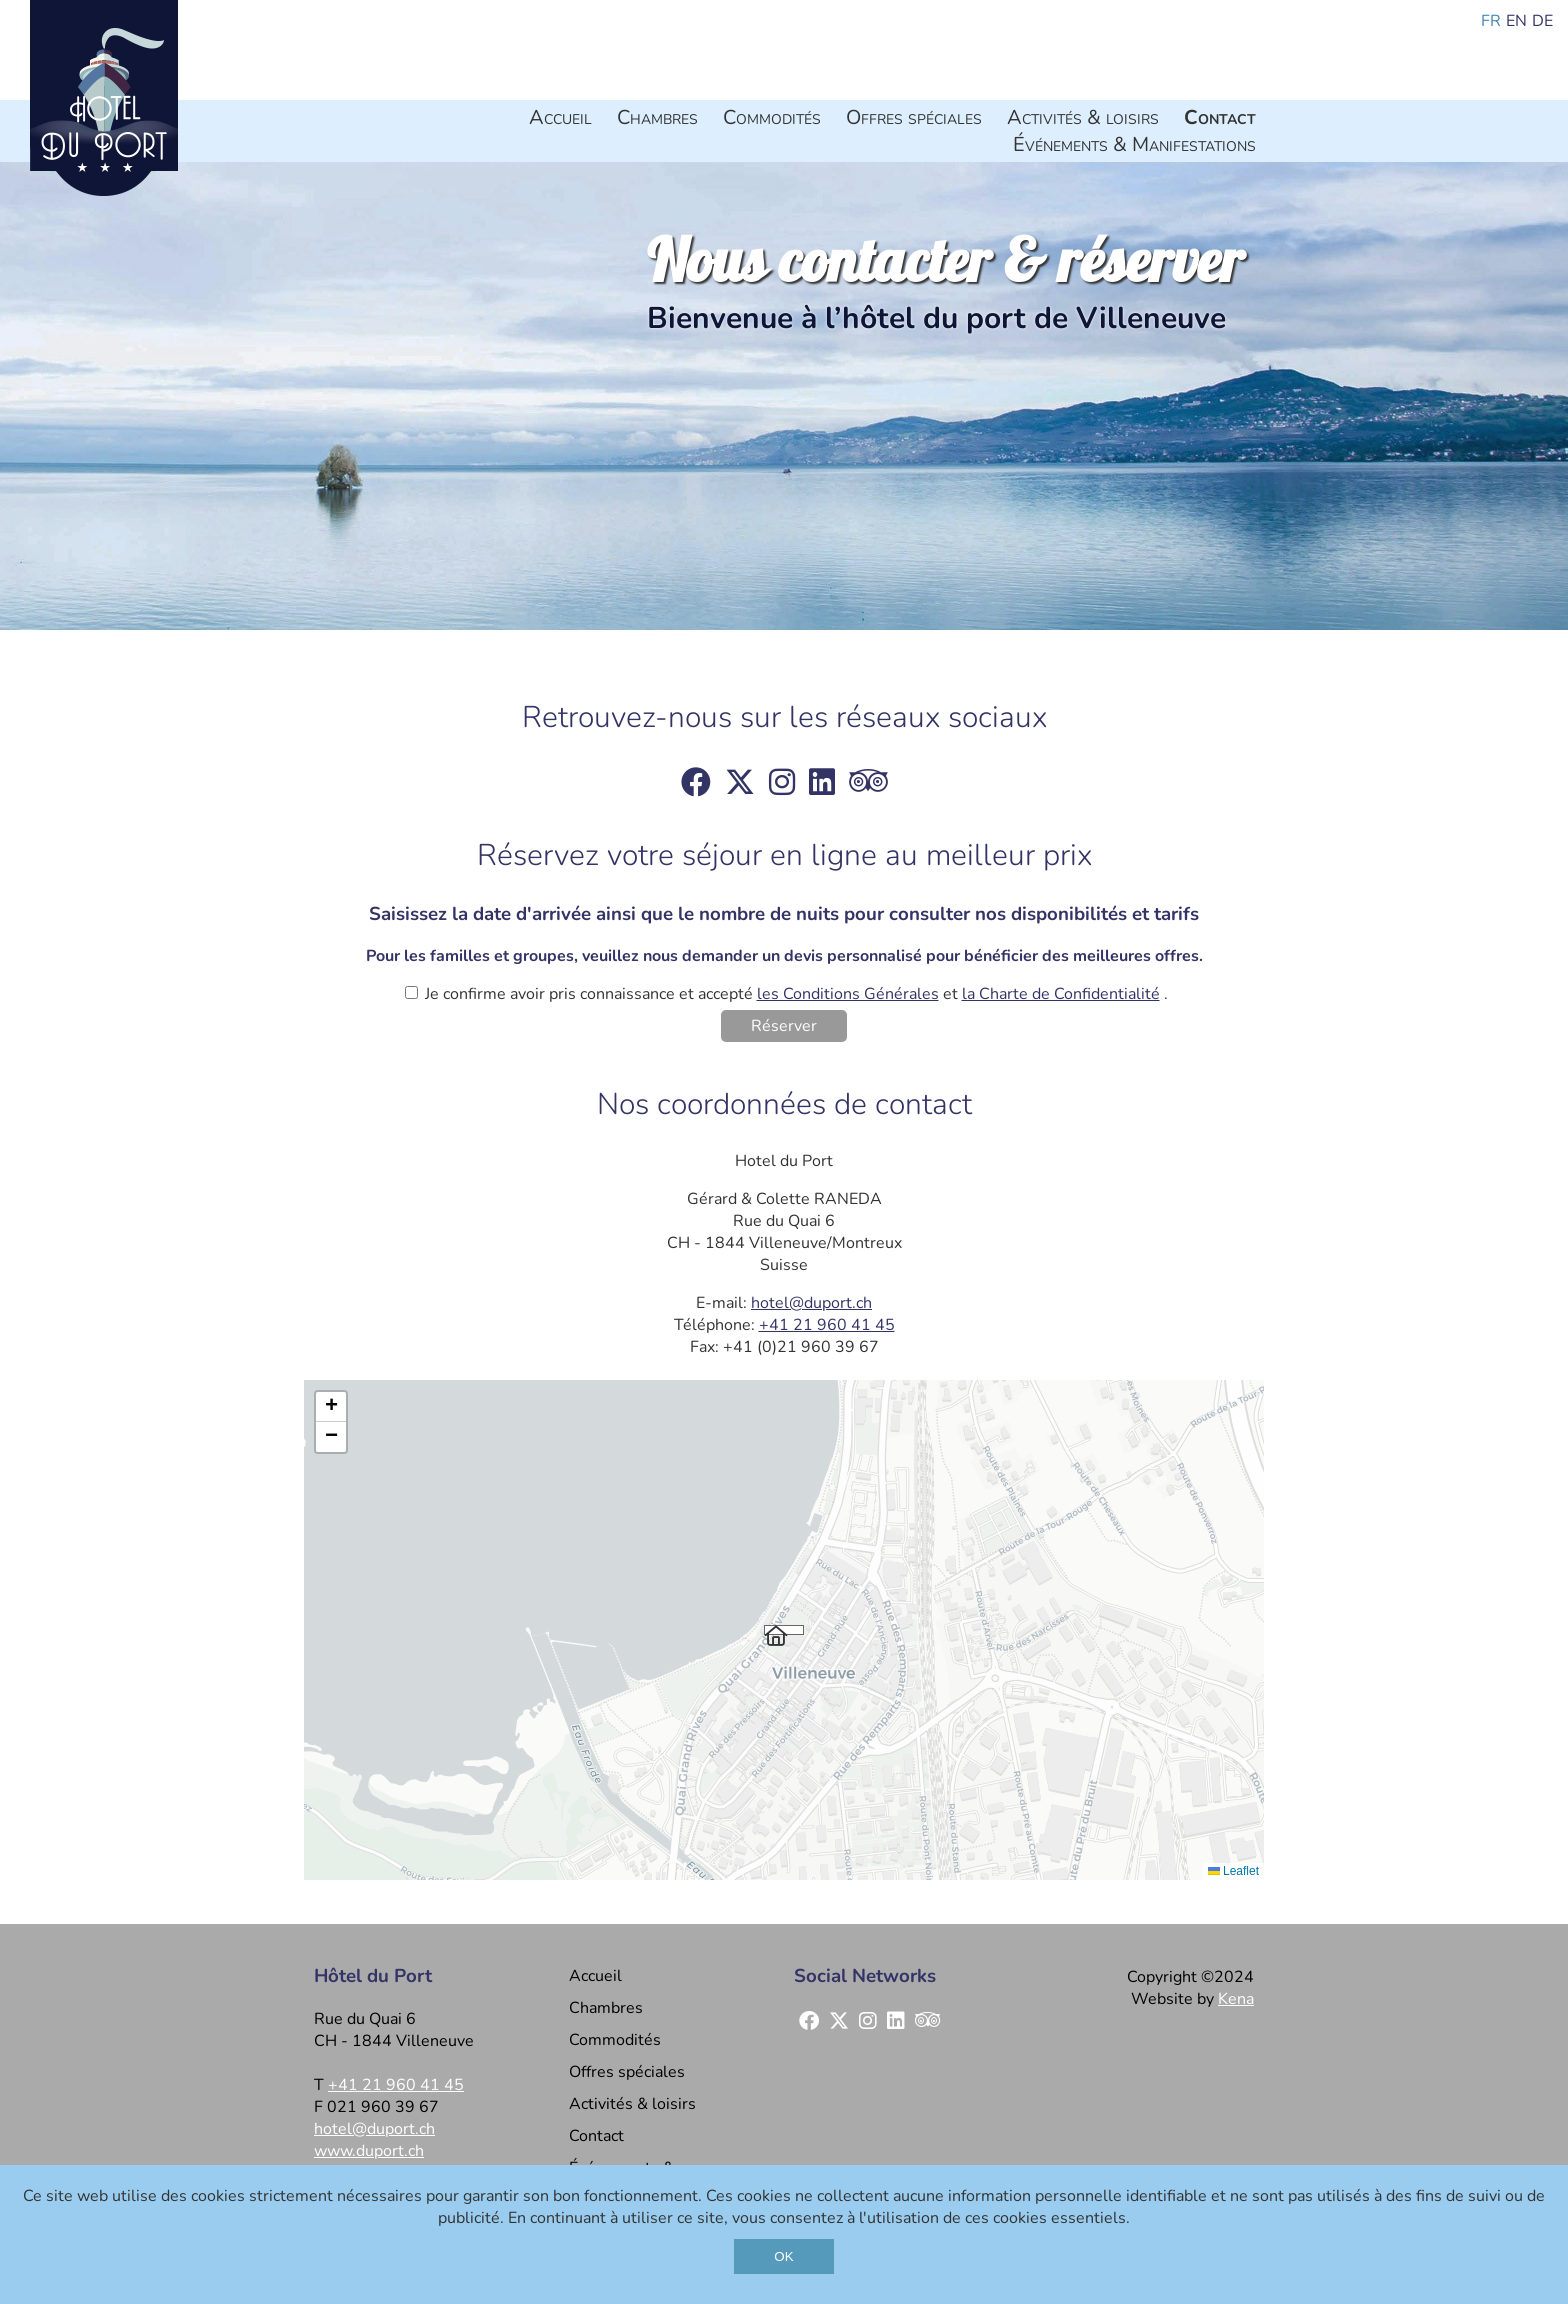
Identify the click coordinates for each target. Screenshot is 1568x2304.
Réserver (784, 1026)
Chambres (657, 117)
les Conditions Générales (848, 994)
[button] (784, 1630)
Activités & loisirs (1083, 117)
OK (783, 2256)
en (1516, 21)
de (1542, 21)
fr (1491, 21)
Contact (1220, 117)
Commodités (772, 117)
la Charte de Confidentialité (1061, 994)
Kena (1236, 1999)
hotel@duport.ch (811, 1303)
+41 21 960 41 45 (827, 1325)
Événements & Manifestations (1134, 144)
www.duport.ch (369, 2151)
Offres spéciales (914, 117)
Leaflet (1233, 1871)
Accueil (560, 117)
